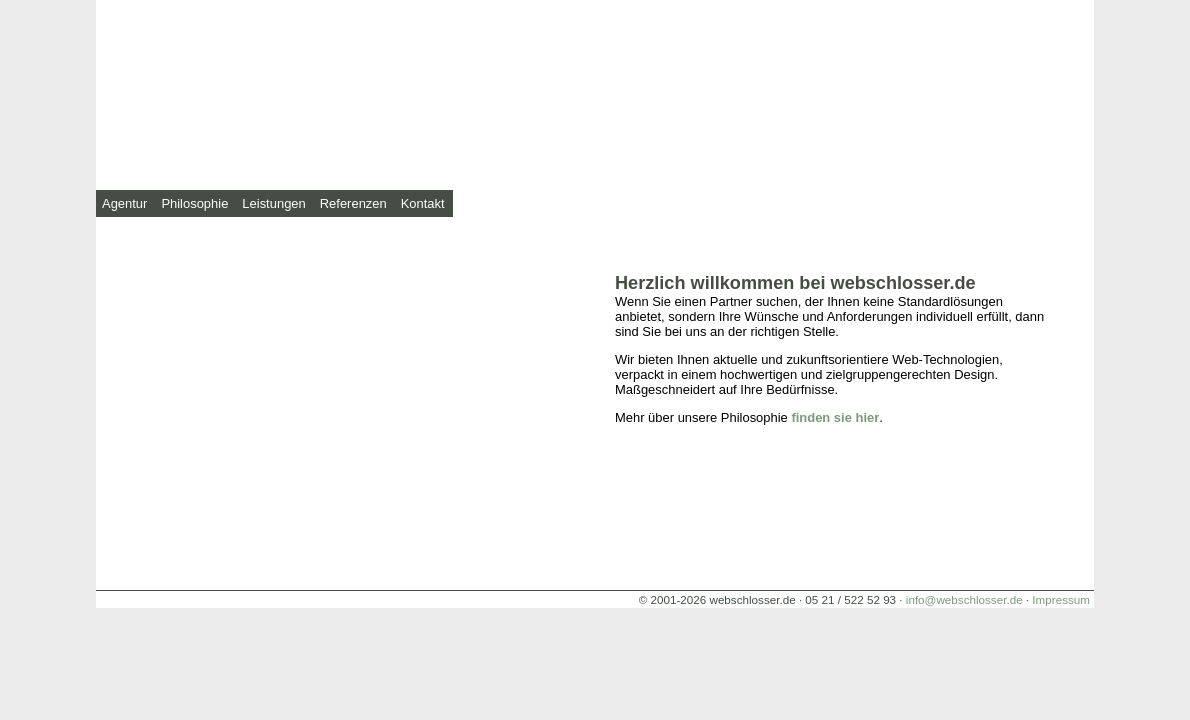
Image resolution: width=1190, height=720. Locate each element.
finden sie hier (835, 417)
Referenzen (353, 203)
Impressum (1061, 599)
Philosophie (194, 203)
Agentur (124, 203)
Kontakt (423, 203)
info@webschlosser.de (964, 599)
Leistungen (273, 203)
